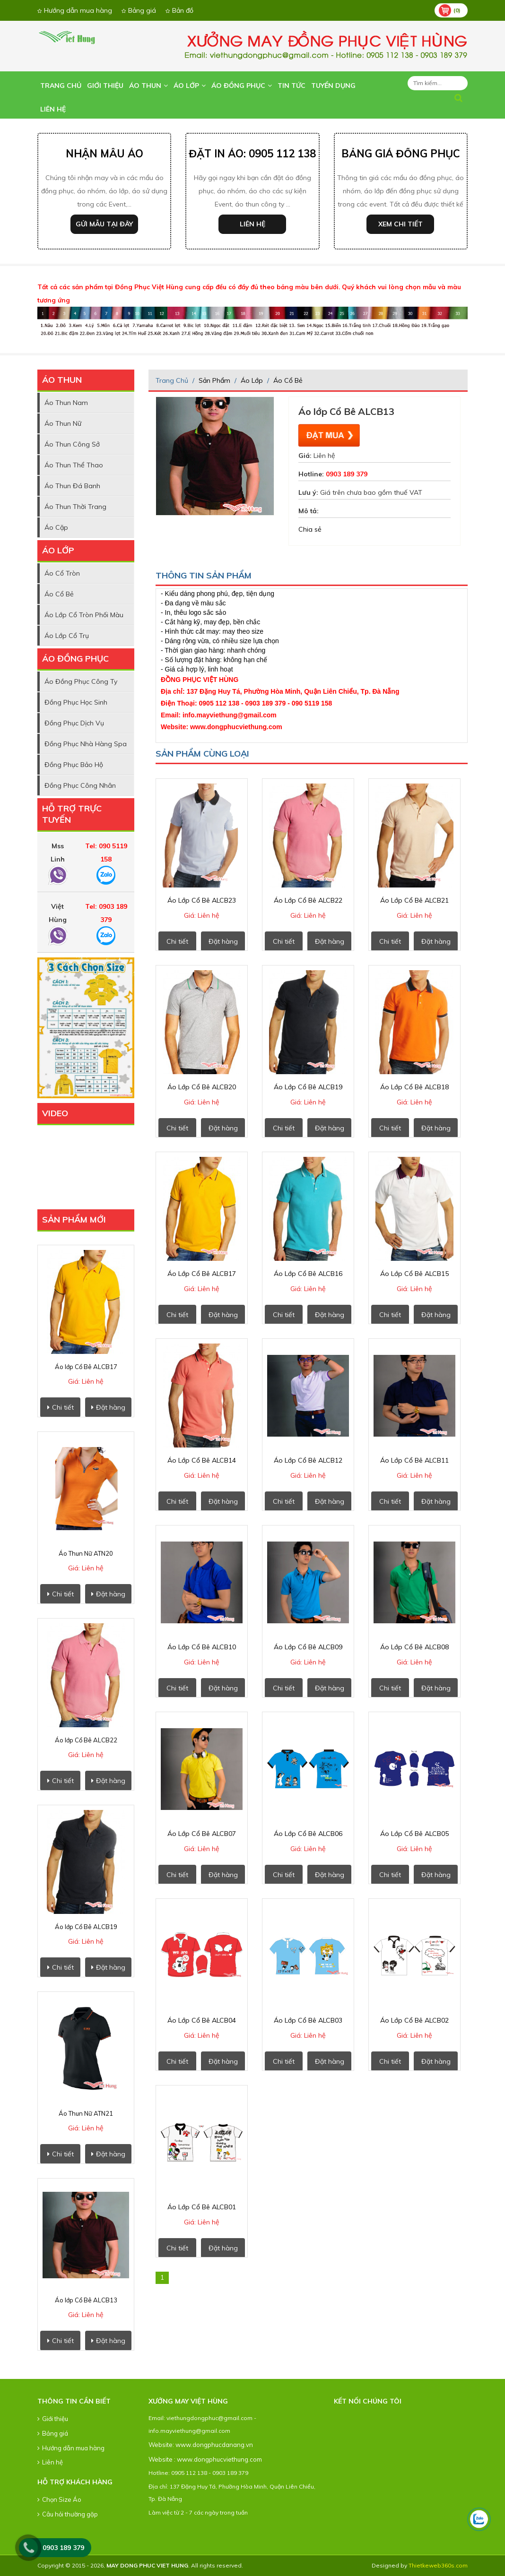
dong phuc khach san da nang (185, 2527)
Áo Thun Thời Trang (75, 506)
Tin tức (291, 85)
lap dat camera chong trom (267, 2527)
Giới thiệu (105, 85)
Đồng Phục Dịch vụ (74, 723)
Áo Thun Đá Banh (72, 486)
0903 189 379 (63, 2547)
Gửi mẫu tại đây (104, 224)
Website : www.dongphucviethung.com (205, 2459)
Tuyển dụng (333, 85)
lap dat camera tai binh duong (299, 2527)
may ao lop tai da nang (209, 2527)
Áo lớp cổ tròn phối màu (83, 615)
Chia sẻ (310, 529)
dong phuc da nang (151, 2527)
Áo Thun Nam (66, 402)
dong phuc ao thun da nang (173, 2527)
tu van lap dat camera (244, 2527)
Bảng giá (139, 10)
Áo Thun (148, 85)
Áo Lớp (190, 85)
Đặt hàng (108, 1407)
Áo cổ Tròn (62, 573)
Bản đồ (179, 10)
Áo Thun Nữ (62, 423)
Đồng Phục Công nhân (80, 785)
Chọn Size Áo (59, 2499)
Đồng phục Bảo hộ (73, 764)
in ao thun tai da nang (218, 2527)
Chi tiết (60, 1407)
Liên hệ (53, 109)
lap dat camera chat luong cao (255, 2527)
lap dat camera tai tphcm (287, 2527)
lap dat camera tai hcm (277, 2527)
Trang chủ (60, 85)
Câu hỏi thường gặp (67, 2514)
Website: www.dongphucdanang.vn (200, 2444)
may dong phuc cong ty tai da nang (198, 2527)
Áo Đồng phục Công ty (80, 681)
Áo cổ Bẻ (59, 594)
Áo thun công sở (72, 444)
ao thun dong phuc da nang (161, 2527)
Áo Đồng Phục (241, 85)
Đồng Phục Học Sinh (75, 702)
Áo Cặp (56, 527)
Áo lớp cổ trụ (66, 635)
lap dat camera (226, 2527)
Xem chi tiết (400, 224)
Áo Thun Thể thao (73, 465)
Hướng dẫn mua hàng (74, 10)
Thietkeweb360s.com (438, 2565)
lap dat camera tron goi (235, 2527)
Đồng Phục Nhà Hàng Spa (85, 744)
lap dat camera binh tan (309, 2527)
